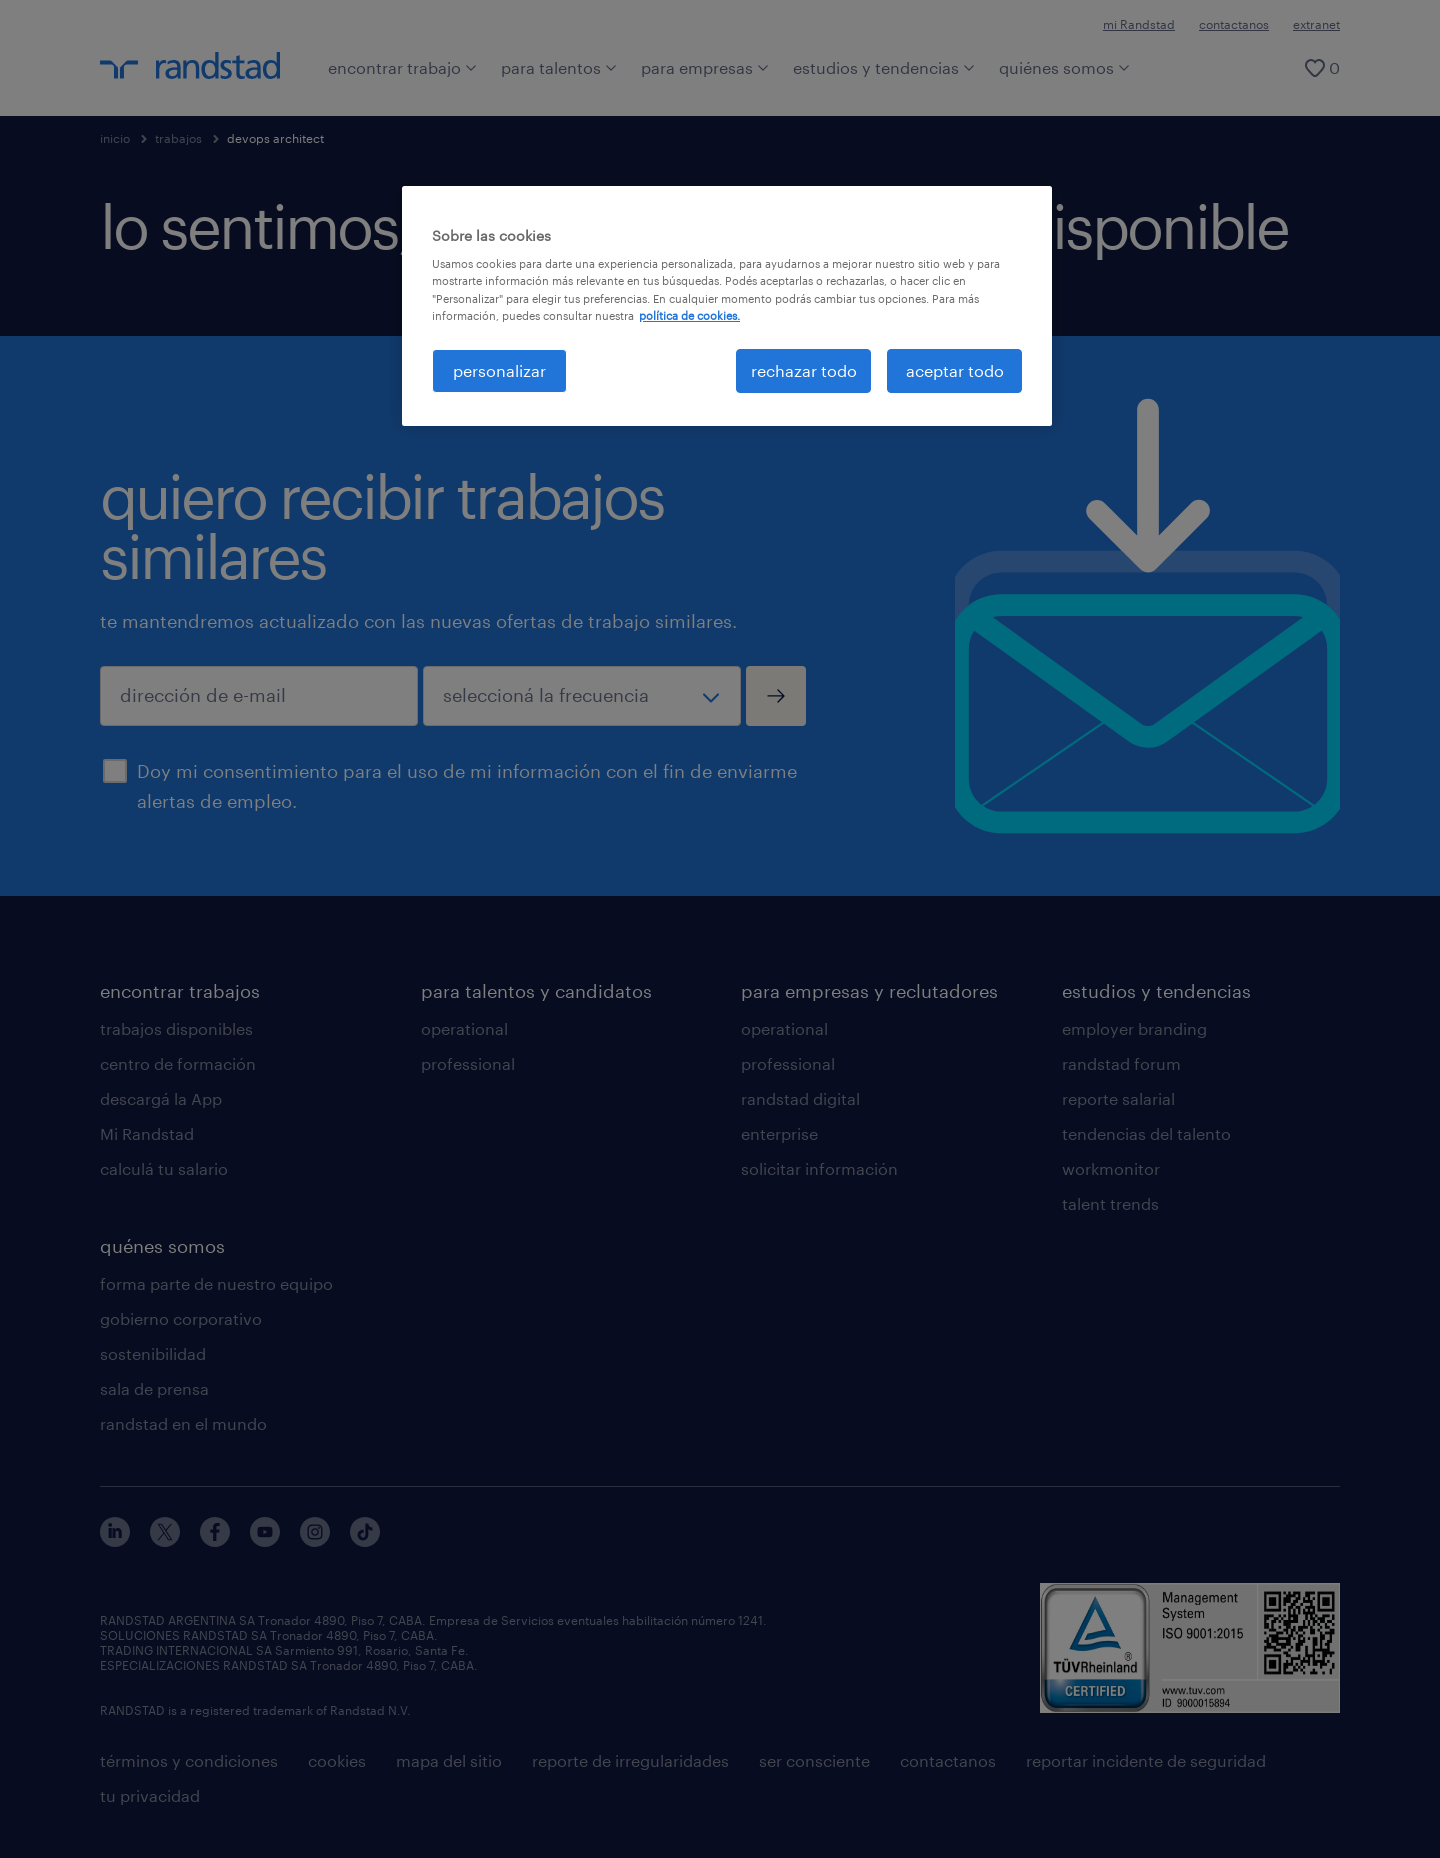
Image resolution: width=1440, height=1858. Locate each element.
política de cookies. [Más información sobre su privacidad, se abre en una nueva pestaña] (689, 315)
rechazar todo (804, 370)
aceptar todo (955, 370)
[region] (727, 306)
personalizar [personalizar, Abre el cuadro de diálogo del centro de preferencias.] (499, 370)
